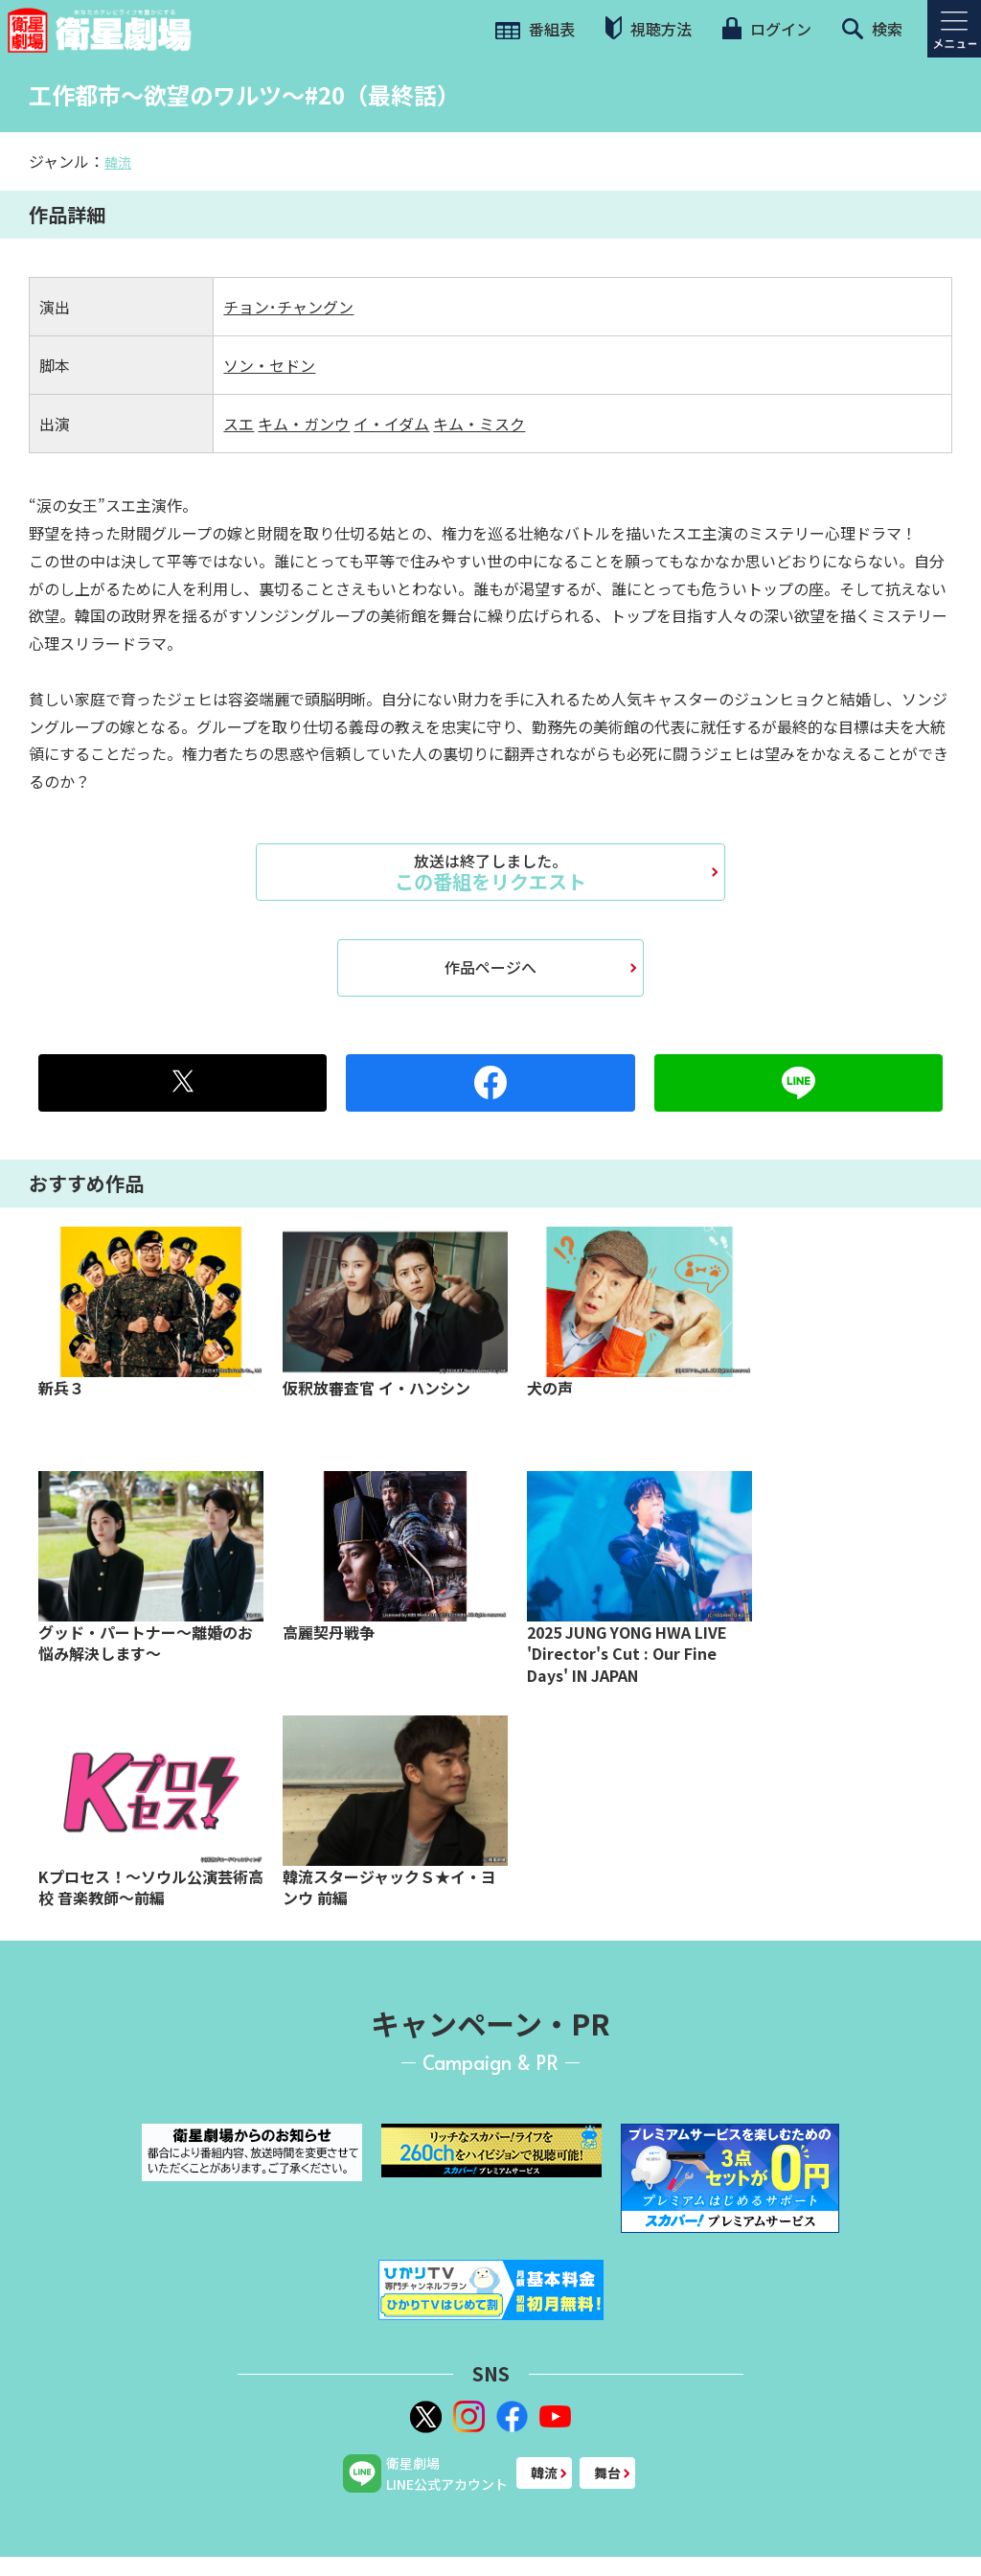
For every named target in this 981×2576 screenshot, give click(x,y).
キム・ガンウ (304, 423)
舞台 (607, 2472)
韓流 (117, 162)
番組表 (535, 28)
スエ (238, 423)
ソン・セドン (269, 365)
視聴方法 (648, 28)
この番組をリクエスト (490, 872)
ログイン (766, 28)
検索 (872, 28)
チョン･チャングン (288, 306)
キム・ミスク (479, 423)
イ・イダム (391, 423)
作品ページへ (490, 966)
